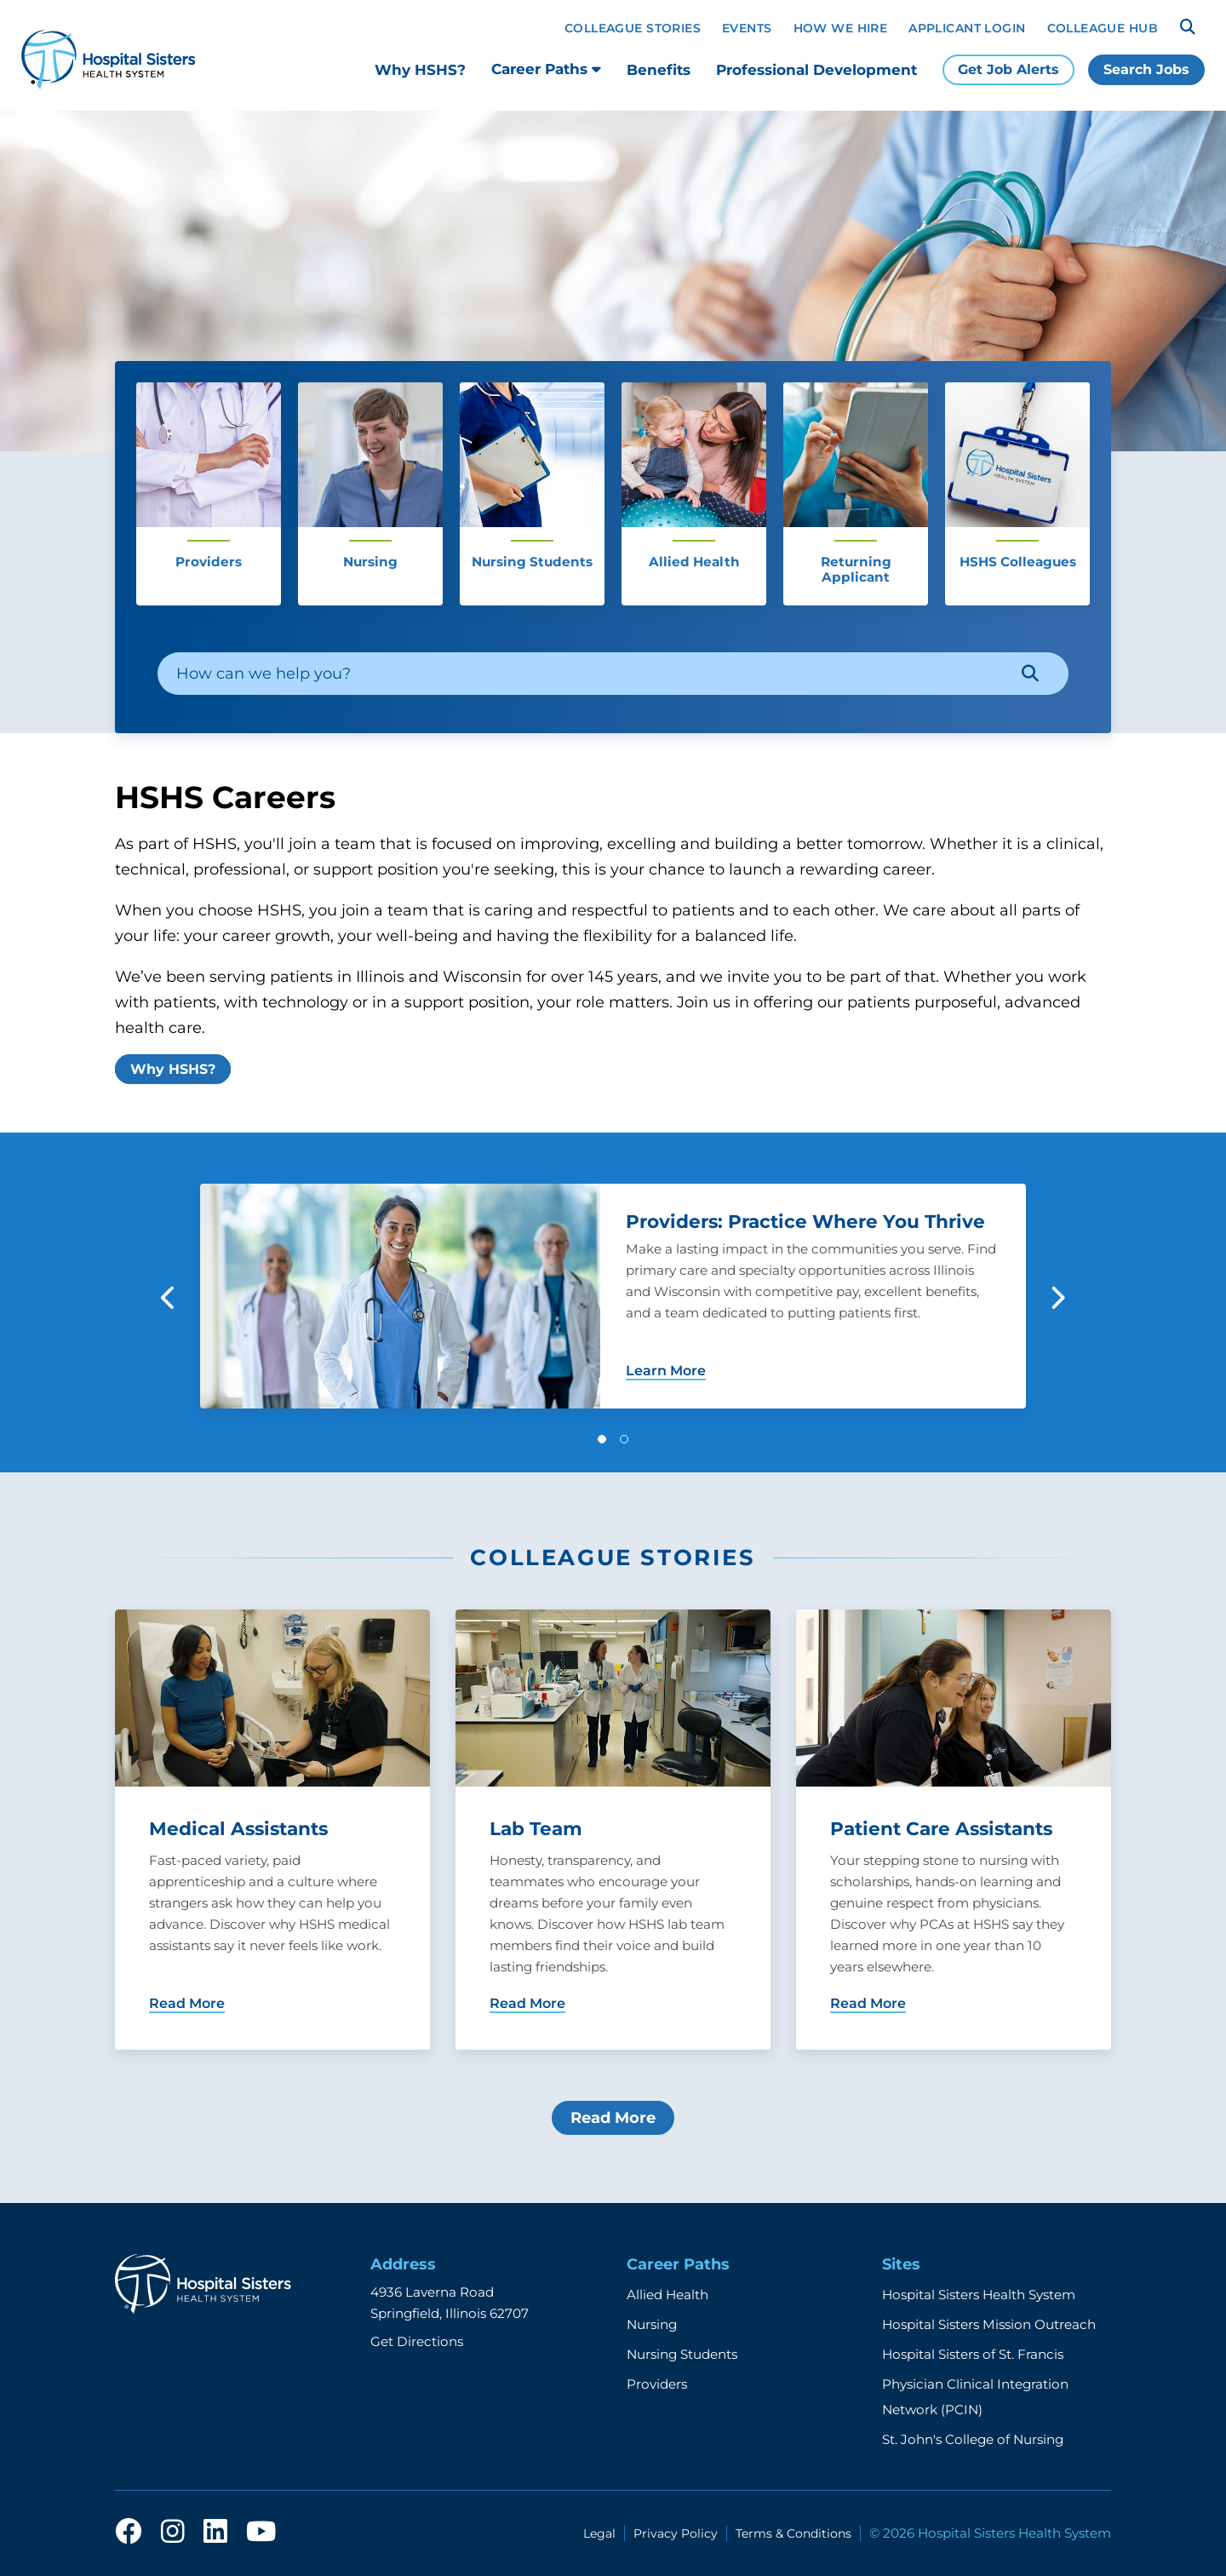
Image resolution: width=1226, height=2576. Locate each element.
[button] (602, 1439)
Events (747, 28)
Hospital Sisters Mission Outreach (989, 2324)
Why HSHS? (420, 69)
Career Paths (546, 68)
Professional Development (816, 69)
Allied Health (667, 2294)
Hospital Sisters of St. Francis (972, 2354)
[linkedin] (215, 2532)
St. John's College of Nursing (972, 2439)
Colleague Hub (1102, 28)
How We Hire (840, 28)
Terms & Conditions (793, 2533)
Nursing (652, 2324)
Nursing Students (682, 2354)
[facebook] (128, 2532)
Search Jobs (1146, 69)
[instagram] (173, 2532)
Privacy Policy (675, 2533)
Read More (613, 2117)
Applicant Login (966, 28)
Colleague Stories (632, 28)
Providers (657, 2384)
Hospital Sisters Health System (978, 2294)
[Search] (1187, 27)
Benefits (658, 69)
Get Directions (416, 2341)
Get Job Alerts (1008, 69)
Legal (599, 2533)
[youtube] (261, 2532)
